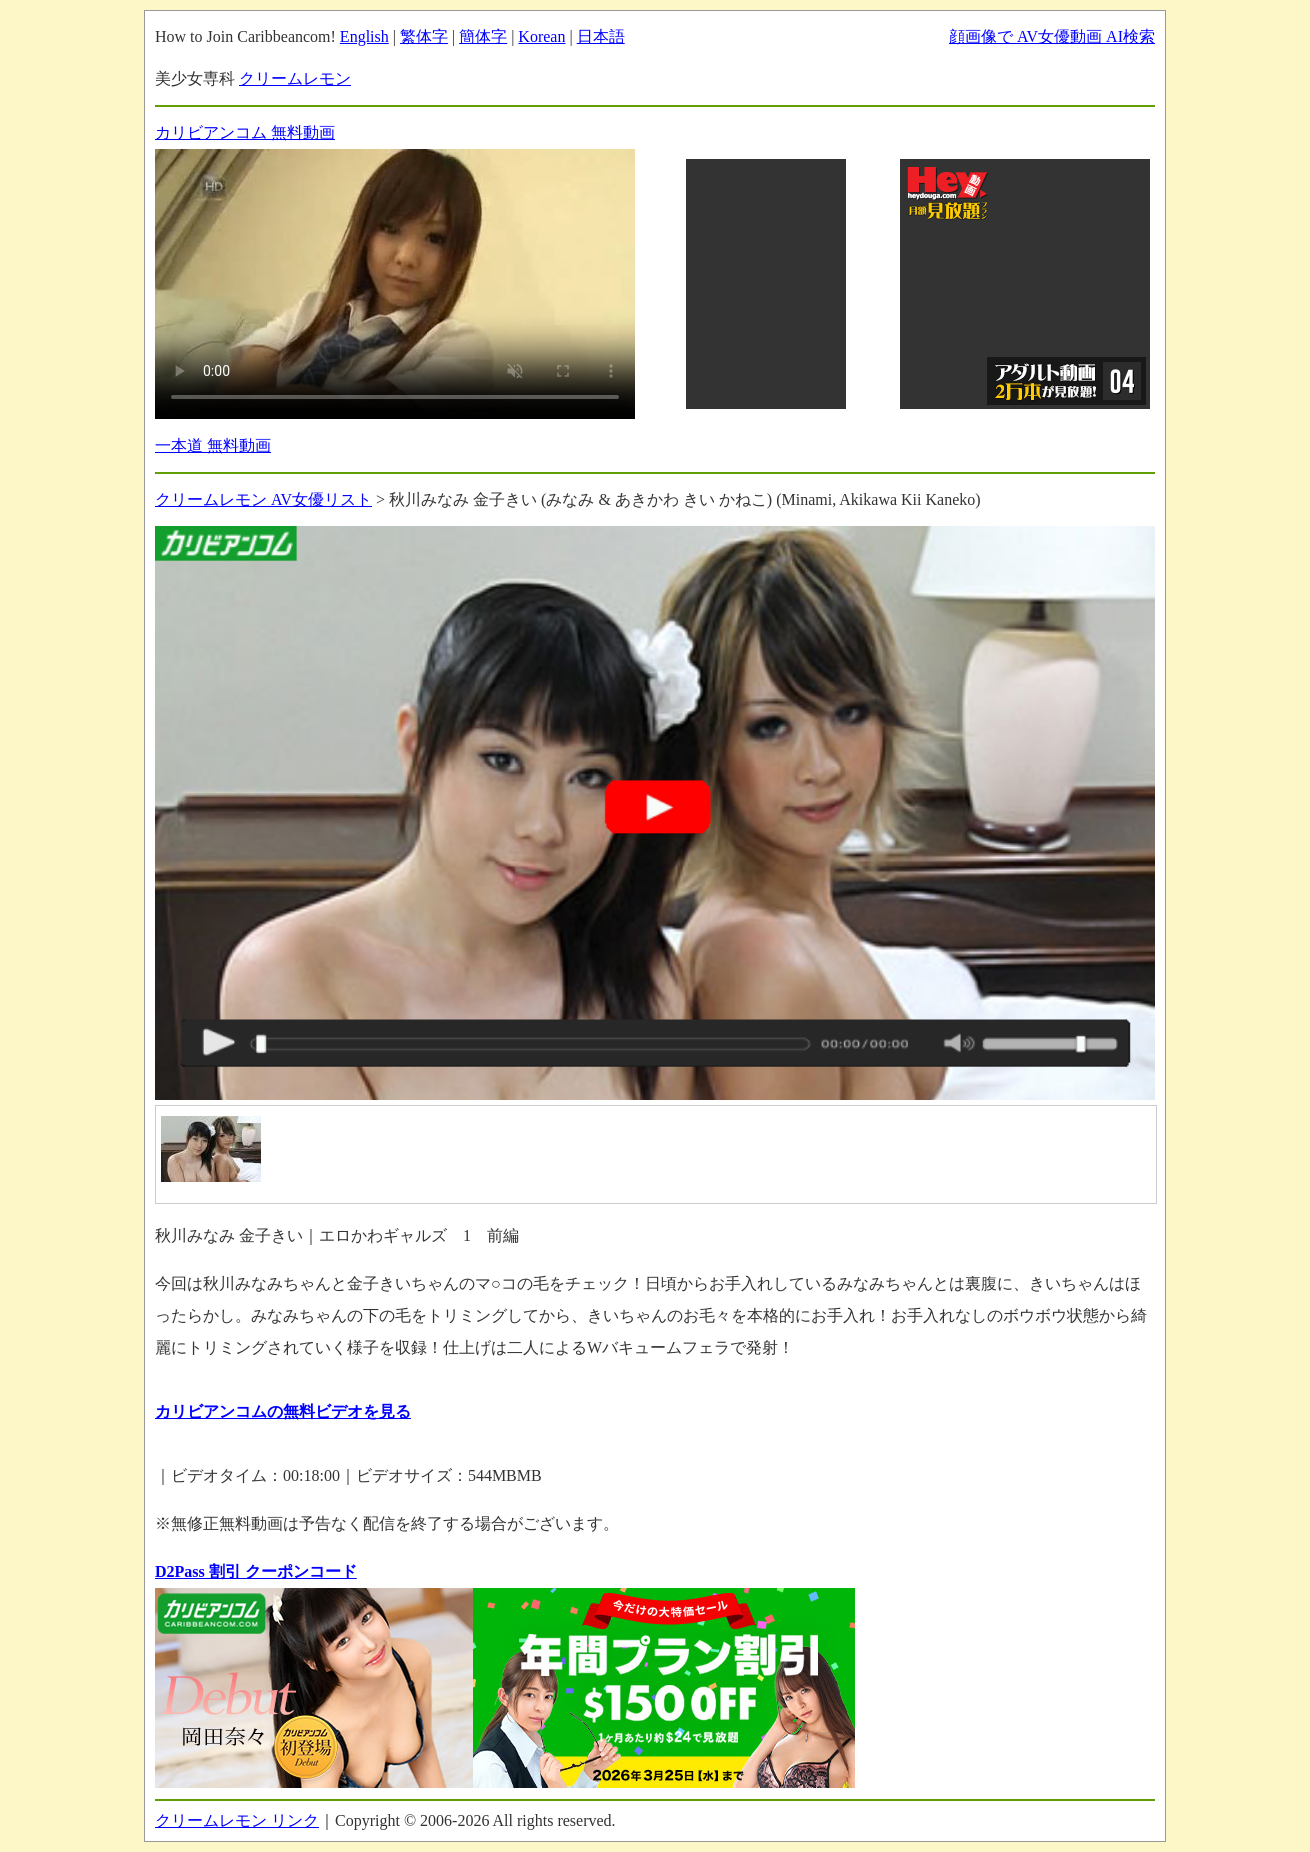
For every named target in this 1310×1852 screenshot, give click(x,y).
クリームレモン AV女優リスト (263, 499)
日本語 (601, 36)
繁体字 (424, 36)
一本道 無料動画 (213, 445)
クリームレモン (295, 78)
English (364, 36)
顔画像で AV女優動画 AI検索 (1052, 36)
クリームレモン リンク (237, 1820)
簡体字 (483, 36)
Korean (541, 36)
